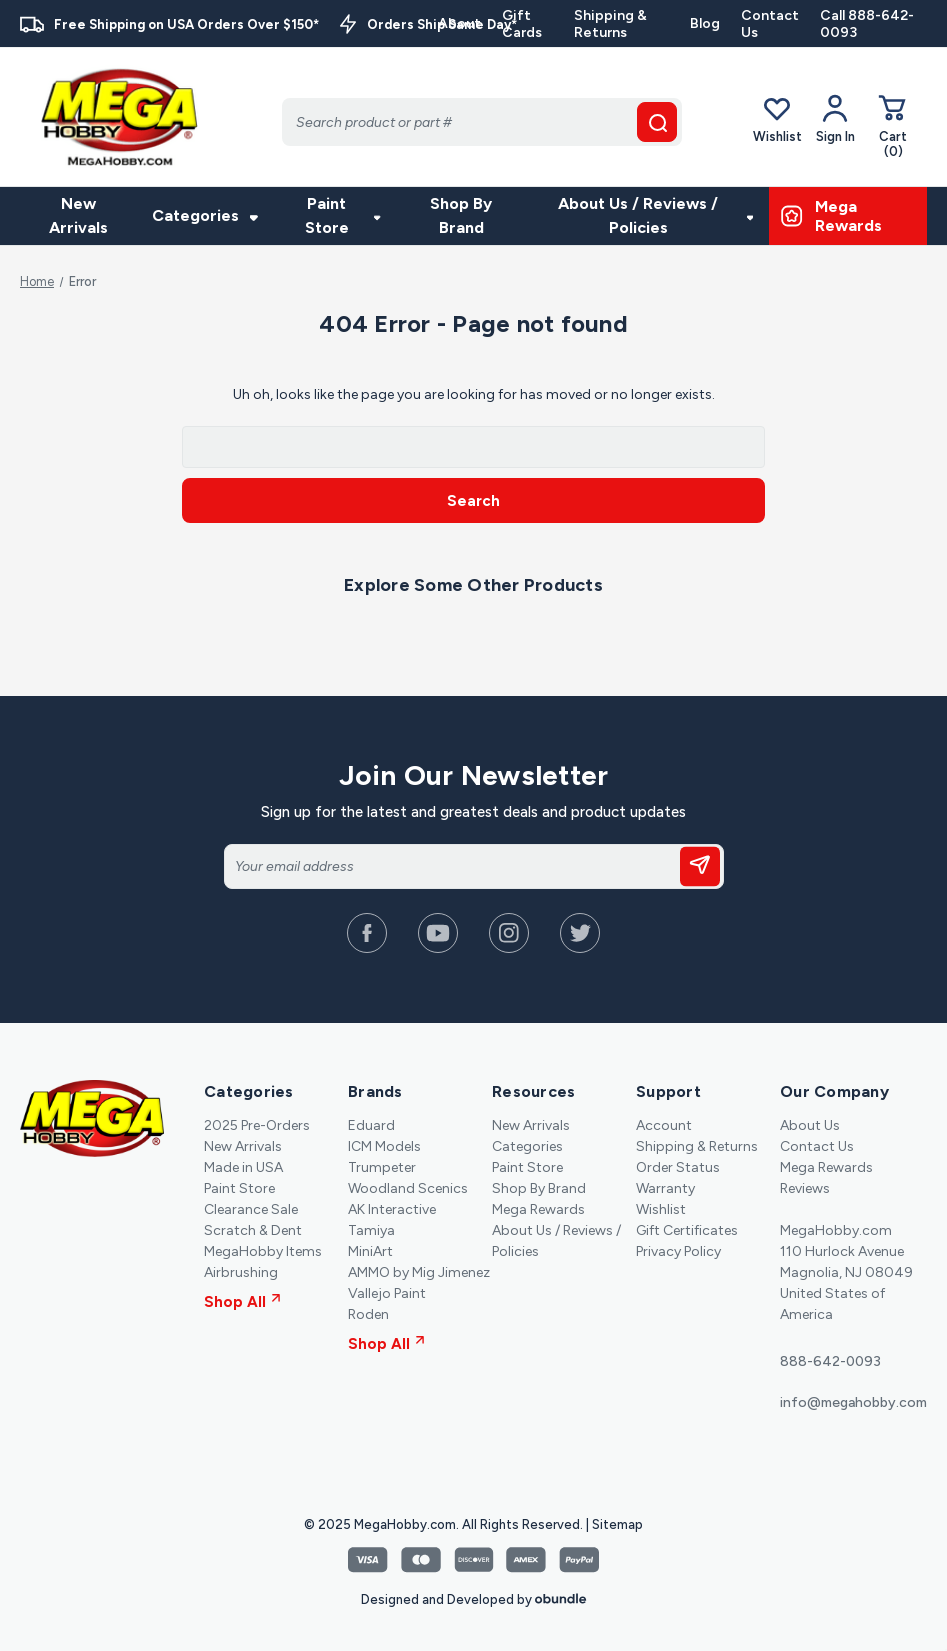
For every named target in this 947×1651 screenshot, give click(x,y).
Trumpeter (382, 1167)
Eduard (371, 1125)
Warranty (665, 1188)
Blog (705, 23)
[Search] (482, 122)
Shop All (242, 1302)
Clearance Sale (251, 1209)
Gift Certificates (687, 1230)
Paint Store (343, 215)
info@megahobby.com (853, 1402)
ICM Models (384, 1146)
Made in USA (243, 1167)
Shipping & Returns (610, 24)
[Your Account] (835, 119)
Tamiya (371, 1230)
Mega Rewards (538, 1209)
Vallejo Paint (387, 1293)
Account (664, 1125)
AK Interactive (392, 1209)
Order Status (678, 1167)
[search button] (657, 122)
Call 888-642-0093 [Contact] (867, 24)
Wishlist (777, 118)
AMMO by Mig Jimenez (419, 1272)
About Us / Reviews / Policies (655, 215)
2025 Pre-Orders (257, 1125)
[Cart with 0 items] (893, 125)
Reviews (805, 1188)
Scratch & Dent (253, 1230)
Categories (205, 215)
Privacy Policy (678, 1251)
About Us (810, 1125)
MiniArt (370, 1251)
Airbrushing (241, 1272)
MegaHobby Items (263, 1251)
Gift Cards (522, 24)
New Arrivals (78, 215)
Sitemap (617, 1524)
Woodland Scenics (408, 1188)
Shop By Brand (461, 215)
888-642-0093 (830, 1361)
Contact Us (770, 24)
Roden (368, 1314)
